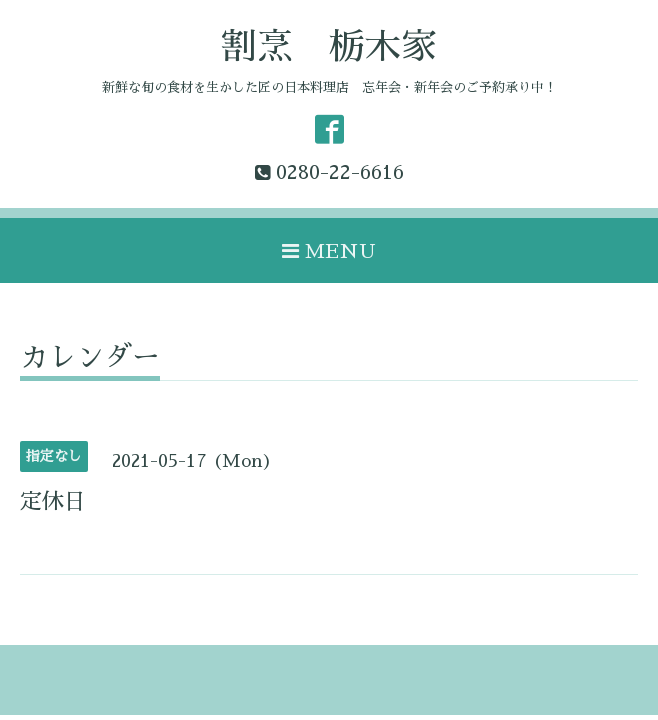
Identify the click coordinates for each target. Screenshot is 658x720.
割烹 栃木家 (329, 47)
